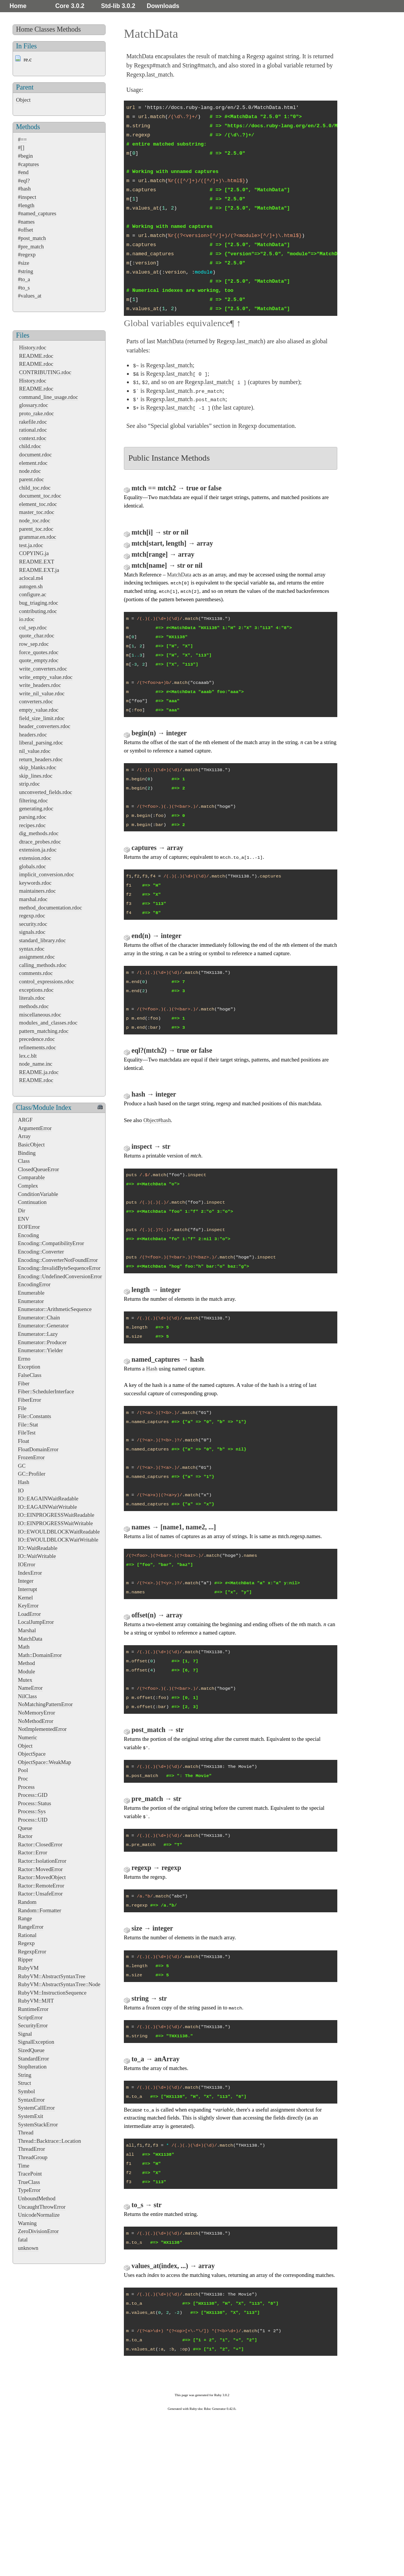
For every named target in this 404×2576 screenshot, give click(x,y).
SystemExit (30, 2116)
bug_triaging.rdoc (38, 603)
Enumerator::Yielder (40, 1350)
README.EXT (36, 562)
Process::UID (33, 1820)
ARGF (25, 1120)
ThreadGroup (33, 2157)
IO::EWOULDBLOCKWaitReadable (59, 1532)
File (22, 1408)
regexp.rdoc (32, 916)
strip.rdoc (29, 784)
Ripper (25, 1959)
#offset (25, 230)
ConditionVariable (38, 1194)
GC (22, 1466)
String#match (198, 65)
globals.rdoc (32, 866)
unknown (28, 2248)
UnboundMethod (36, 2198)
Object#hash (157, 1120)
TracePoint (30, 2174)
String (24, 2075)
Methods (69, 29)
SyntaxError (31, 2100)
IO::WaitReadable (38, 1548)
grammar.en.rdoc (37, 537)
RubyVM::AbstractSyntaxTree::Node (59, 1984)
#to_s (24, 288)
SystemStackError (38, 2124)
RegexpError (32, 1951)
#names (26, 222)
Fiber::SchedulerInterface (46, 1391)
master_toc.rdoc (36, 512)
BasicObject (31, 1145)
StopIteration (32, 2067)
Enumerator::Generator (43, 1325)
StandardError (33, 2059)
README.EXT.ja (39, 570)
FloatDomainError (38, 1449)
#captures (28, 164)
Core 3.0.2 (69, 6)
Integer (26, 1581)
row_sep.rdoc (34, 644)
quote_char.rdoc (36, 635)
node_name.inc (36, 1064)
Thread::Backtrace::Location (49, 2141)
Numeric (27, 1737)
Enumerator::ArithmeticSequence (54, 1309)
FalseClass (30, 1375)
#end (23, 172)
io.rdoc (26, 619)
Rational (27, 1935)
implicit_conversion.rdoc (46, 874)
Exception (29, 1367)
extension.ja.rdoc (37, 850)
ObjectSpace (32, 1754)
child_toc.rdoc (35, 488)
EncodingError (34, 1284)
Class (24, 1161)
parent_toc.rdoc (36, 529)
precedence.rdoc (37, 1039)
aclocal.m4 (31, 578)
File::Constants (34, 1416)
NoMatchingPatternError (45, 1704)
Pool (23, 1770)
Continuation (32, 1202)
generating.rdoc (36, 808)
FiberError (29, 1400)
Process (26, 1787)
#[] (21, 147)
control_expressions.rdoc (46, 981)
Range (25, 1918)
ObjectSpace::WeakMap (44, 1762)
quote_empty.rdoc (38, 660)
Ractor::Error (32, 1852)
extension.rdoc (35, 858)
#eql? (24, 181)
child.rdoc (30, 446)
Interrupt (27, 1589)
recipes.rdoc (32, 825)
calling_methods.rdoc (42, 965)
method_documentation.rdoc (50, 908)
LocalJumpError (36, 1622)
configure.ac (32, 594)
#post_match (32, 238)
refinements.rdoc (37, 1047)
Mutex (25, 1680)
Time (23, 2166)
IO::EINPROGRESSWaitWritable (55, 1523)
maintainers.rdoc (37, 891)
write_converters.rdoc (43, 669)
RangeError (30, 1927)
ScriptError (30, 2017)
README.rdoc (36, 356)
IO (21, 1490)
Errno (24, 1359)
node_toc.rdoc (34, 520)
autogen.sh (31, 586)
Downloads (163, 6)
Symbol (26, 2091)
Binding (26, 1153)
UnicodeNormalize (38, 2215)
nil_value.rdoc (35, 751)
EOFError (29, 1227)
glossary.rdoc (33, 405)
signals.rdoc (32, 932)
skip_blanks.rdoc (37, 767)
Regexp (26, 1943)
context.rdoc (32, 438)
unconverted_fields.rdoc (45, 792)
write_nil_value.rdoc (41, 693)
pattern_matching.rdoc (44, 1031)
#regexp (26, 254)
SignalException (36, 2042)
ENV (23, 1219)
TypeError (29, 2190)
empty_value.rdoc (39, 710)
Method (26, 1663)
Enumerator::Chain (39, 1317)
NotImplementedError (42, 1729)
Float (23, 1441)
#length (26, 205)
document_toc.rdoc (40, 496)
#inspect (27, 197)
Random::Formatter (39, 1910)
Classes (45, 29)
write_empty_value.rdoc (45, 677)
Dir (21, 1210)
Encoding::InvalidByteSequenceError (59, 1268)
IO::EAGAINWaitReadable (48, 1498)
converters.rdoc (36, 701)
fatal (23, 2240)
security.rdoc (33, 924)
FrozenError (31, 1457)
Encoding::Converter (41, 1252)
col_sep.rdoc (33, 627)
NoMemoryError (36, 1713)
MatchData (30, 1639)
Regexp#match (152, 65)
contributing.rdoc (38, 611)
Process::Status (34, 1803)
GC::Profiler (31, 1474)
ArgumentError (34, 1128)
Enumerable (31, 1293)
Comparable (31, 1177)
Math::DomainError (40, 1655)
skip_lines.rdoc (36, 776)
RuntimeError (33, 2009)
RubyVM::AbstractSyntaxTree (51, 1976)
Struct (24, 2083)
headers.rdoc (33, 735)
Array (24, 1136)
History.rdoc (32, 347)
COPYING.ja (34, 553)
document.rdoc (35, 454)
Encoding (28, 1235)
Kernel (25, 1598)
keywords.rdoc (35, 883)
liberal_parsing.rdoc (41, 743)
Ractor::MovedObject (42, 1877)
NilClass (27, 1696)
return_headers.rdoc (41, 759)
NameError (30, 1688)
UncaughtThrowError (42, 2207)
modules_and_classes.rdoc (48, 1023)
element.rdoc (33, 463)
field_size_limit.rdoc (42, 718)
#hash (24, 189)
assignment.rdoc (37, 957)
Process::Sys (32, 1811)
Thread (26, 2132)
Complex (28, 1186)
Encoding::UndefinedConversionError (60, 1276)
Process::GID (33, 1795)
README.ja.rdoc (39, 1072)
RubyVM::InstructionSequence (52, 1993)
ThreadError (31, 2149)
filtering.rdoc (33, 800)
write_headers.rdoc (40, 685)
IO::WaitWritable (37, 1556)
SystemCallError (36, 2108)
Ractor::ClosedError (40, 1844)
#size (23, 263)
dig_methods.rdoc (39, 833)
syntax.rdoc (32, 949)
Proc (23, 1779)
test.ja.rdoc (31, 545)
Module (26, 1671)
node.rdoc (30, 471)
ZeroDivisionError (38, 2231)
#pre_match (31, 246)
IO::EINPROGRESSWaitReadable (56, 1515)
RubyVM (28, 1968)
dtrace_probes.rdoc (40, 842)
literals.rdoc (32, 998)
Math (23, 1647)
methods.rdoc (34, 1006)
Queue (25, 1828)
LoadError (29, 1614)
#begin (25, 156)
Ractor (25, 1836)
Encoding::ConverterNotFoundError (58, 1260)
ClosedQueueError (38, 1169)
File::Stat (28, 1425)
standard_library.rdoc (42, 940)
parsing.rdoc (32, 817)
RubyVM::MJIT (36, 2001)
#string (25, 271)
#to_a (24, 279)
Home (18, 6)
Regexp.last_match (149, 74)
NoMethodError (35, 1721)
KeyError (28, 1606)
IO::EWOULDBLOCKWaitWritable (58, 1540)
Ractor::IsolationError (42, 1861)
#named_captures (37, 213)
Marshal (27, 1630)
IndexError (30, 1573)
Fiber (23, 1383)
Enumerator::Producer (42, 1342)
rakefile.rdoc (33, 422)
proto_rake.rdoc (36, 413)
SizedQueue (31, 2050)
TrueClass (29, 2182)
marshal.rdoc (33, 899)
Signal (25, 2034)
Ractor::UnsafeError (40, 1894)
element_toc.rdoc (38, 504)
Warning (27, 2223)
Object (23, 100)
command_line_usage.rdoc (48, 397)
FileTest (26, 1433)
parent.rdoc (31, 479)
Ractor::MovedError (40, 1869)
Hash (23, 1482)
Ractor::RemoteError (41, 1886)
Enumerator (31, 1301)
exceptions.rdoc (36, 990)
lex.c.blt (28, 1056)
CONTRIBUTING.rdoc (45, 372)
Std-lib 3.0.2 (118, 6)
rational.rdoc (33, 430)
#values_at (30, 296)
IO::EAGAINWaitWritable (47, 1507)
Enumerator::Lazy (38, 1334)
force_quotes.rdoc (39, 652)
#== (22, 139)
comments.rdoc (36, 973)
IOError (26, 1564)
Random (27, 1902)
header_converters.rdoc (45, 726)
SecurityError (33, 2025)
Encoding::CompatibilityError (51, 1243)
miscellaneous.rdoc (40, 1015)
